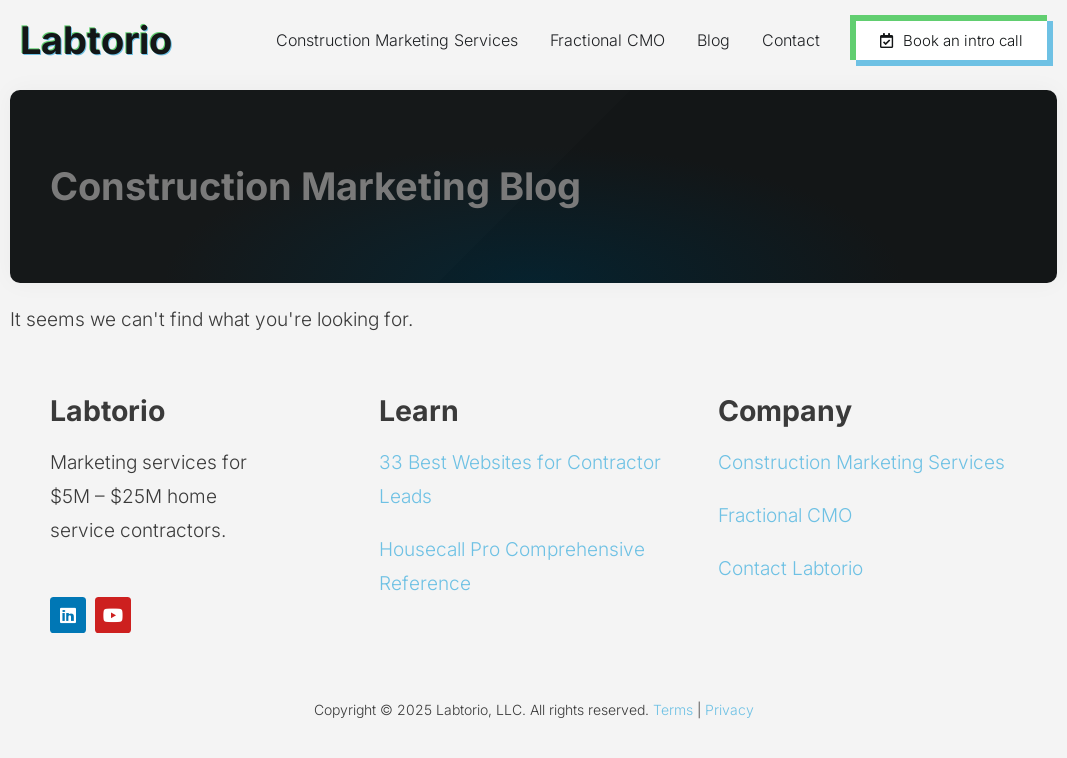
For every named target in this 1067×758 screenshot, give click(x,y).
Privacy (729, 709)
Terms (673, 709)
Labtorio (96, 40)
